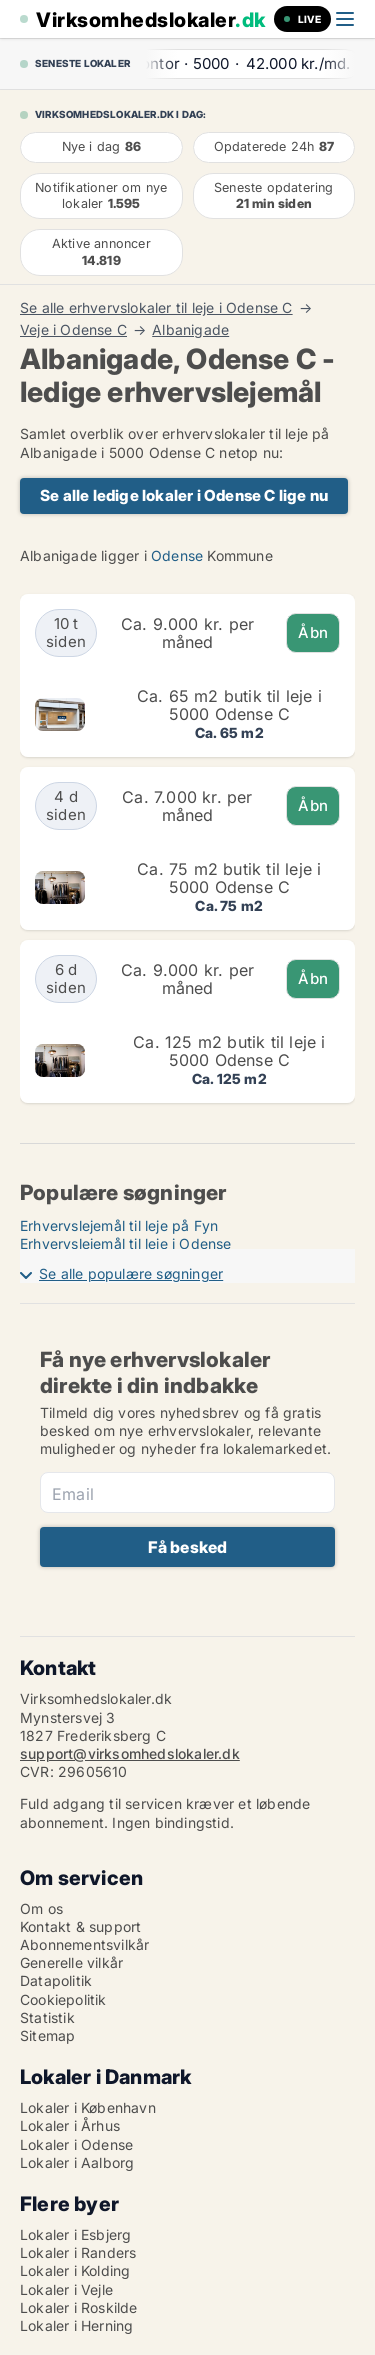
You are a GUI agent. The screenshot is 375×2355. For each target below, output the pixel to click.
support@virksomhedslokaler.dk (130, 1753)
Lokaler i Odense (76, 2144)
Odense (177, 555)
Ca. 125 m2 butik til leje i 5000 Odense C (229, 1051)
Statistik (47, 2017)
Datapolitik (56, 1980)
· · (230, 63)
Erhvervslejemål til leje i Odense (126, 1243)
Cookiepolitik (63, 1999)
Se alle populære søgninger (131, 1273)
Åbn (313, 632)
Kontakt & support (80, 1926)
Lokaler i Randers (78, 2252)
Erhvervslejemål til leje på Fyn (119, 1225)
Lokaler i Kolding (75, 2270)
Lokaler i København (88, 2107)
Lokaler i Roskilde (79, 2307)
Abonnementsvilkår (84, 1944)
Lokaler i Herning (76, 2325)
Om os (41, 1908)
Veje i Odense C (73, 330)
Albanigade (190, 330)
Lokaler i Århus (70, 2125)
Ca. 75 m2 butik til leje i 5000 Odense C (229, 878)
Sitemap (47, 2035)
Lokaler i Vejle (66, 2289)
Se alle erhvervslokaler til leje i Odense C (156, 308)
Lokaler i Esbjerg (75, 2234)
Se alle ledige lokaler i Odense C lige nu (184, 495)
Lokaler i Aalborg (77, 2162)
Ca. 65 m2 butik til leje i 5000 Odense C (229, 705)
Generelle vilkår (71, 1962)
